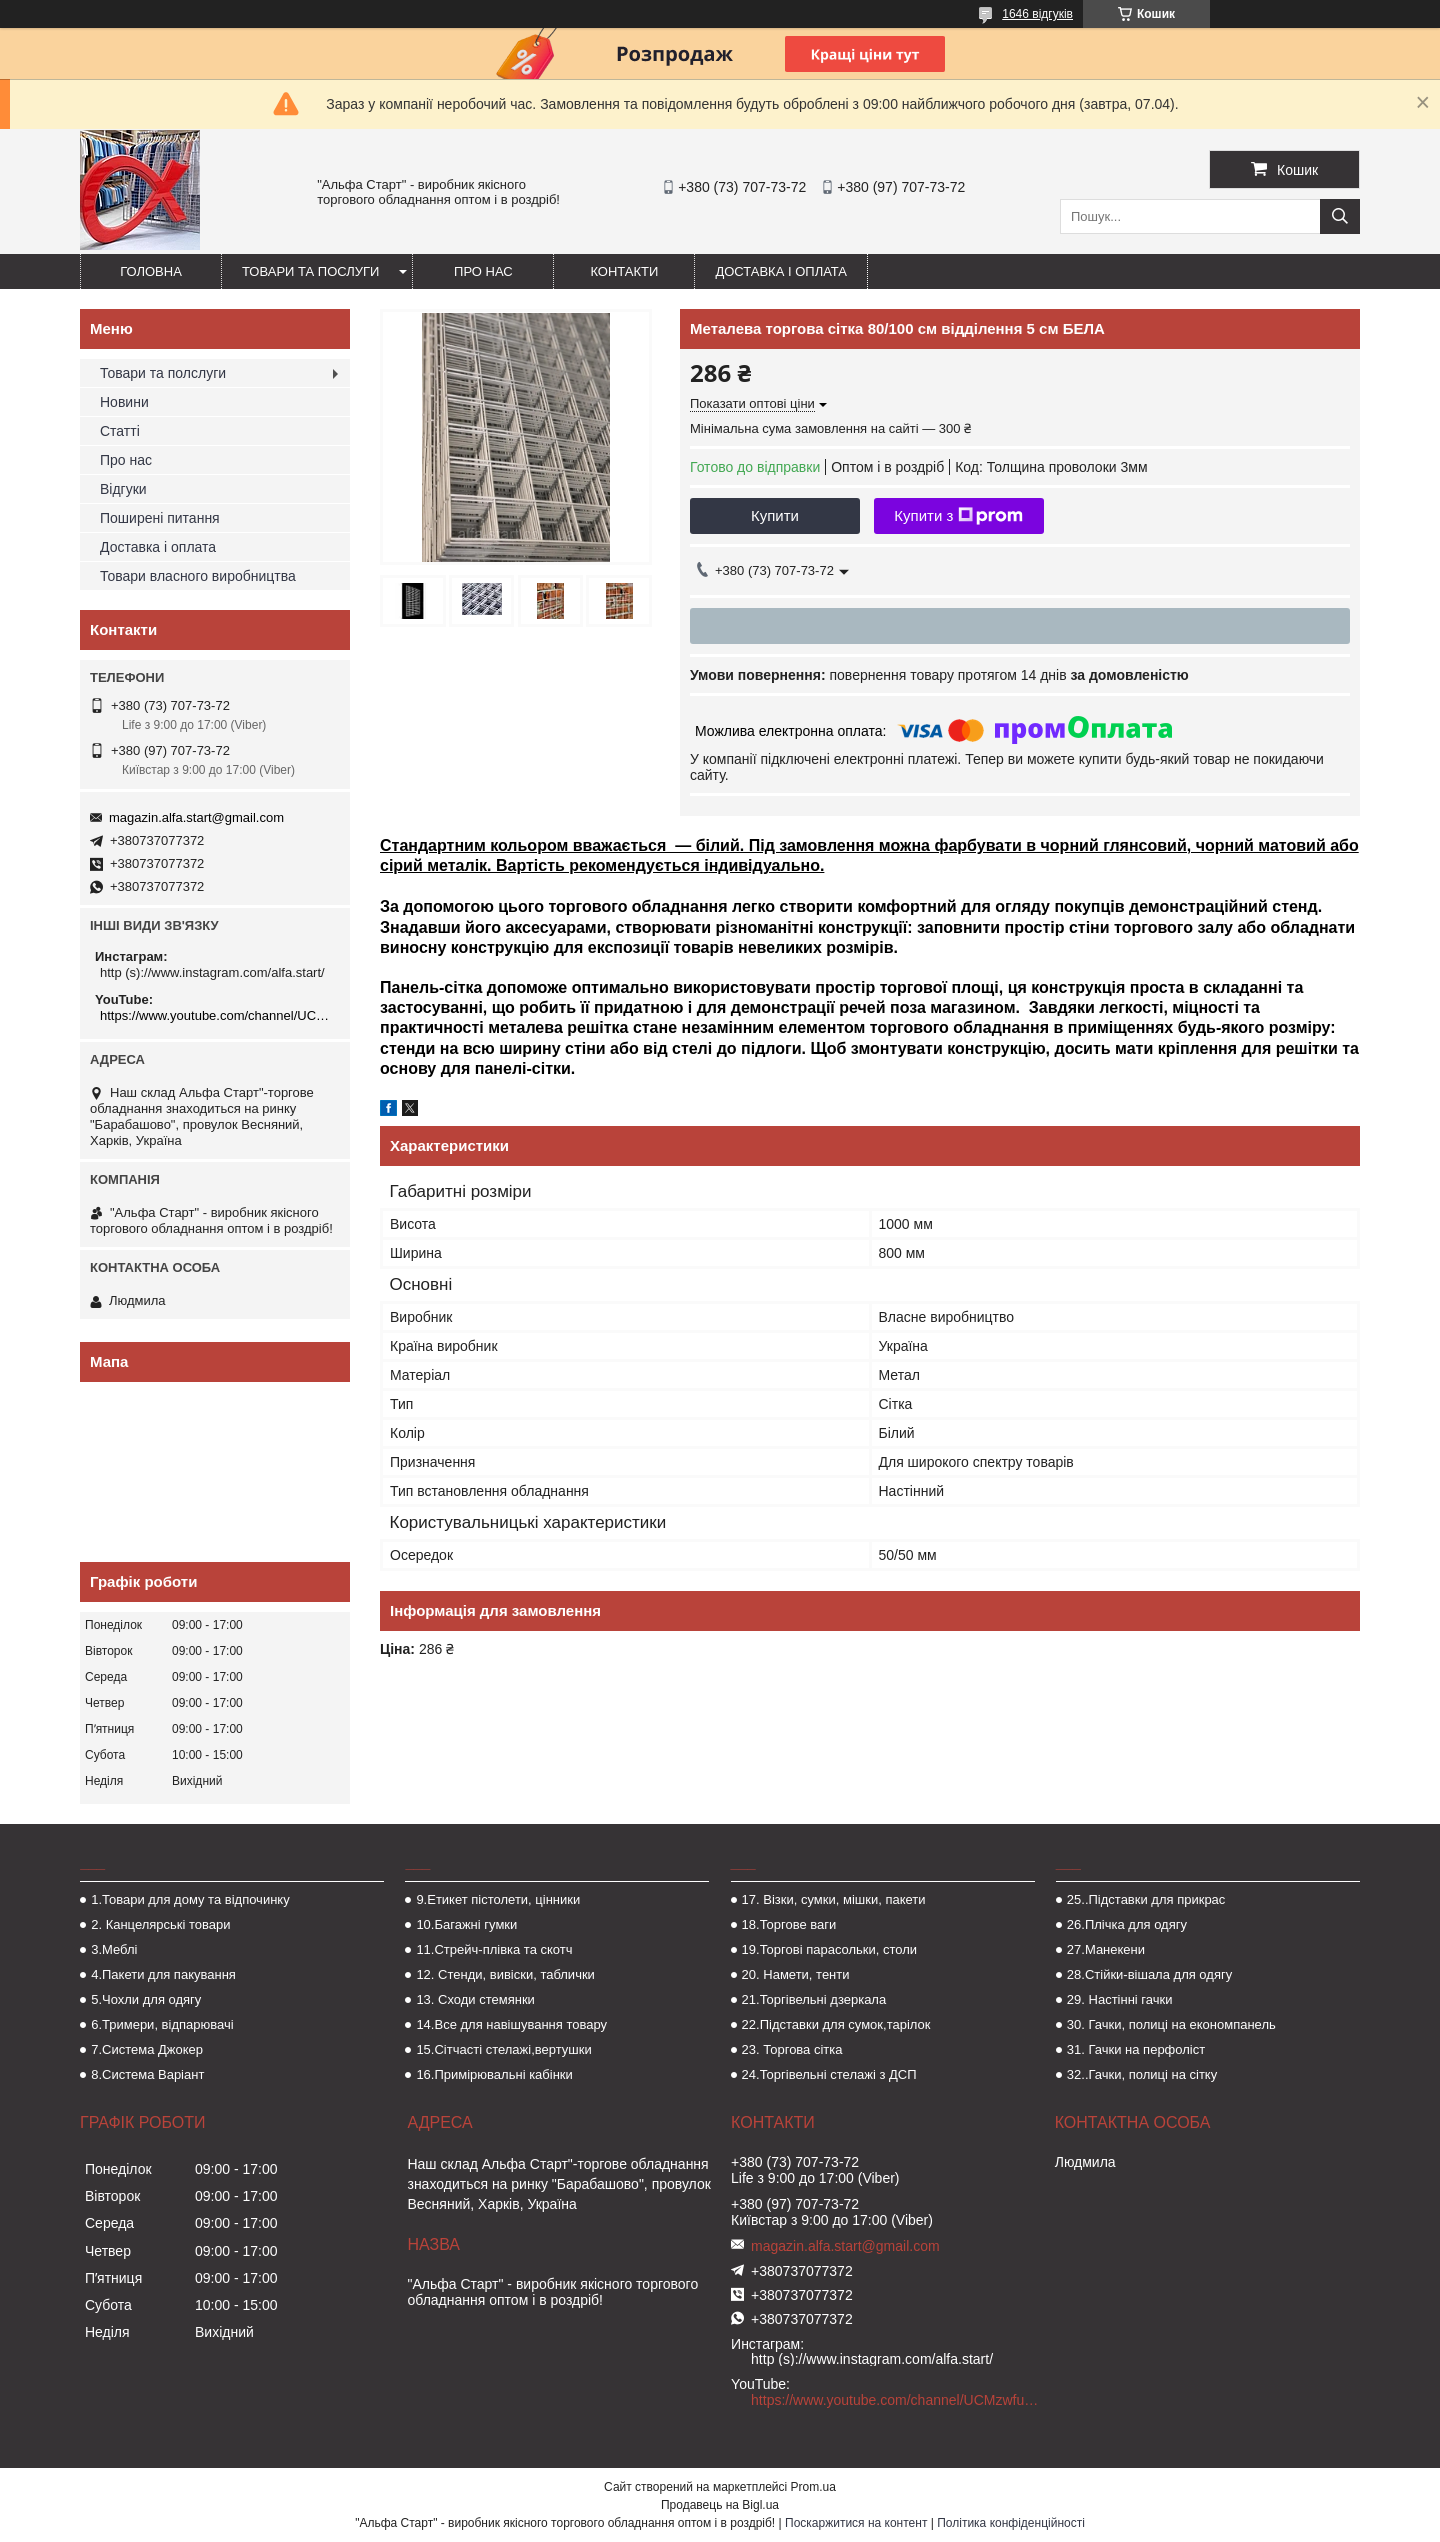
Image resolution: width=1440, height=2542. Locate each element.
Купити (775, 515)
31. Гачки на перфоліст (1136, 2049)
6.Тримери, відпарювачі (162, 2024)
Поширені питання (160, 518)
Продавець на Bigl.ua (720, 2505)
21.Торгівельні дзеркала (814, 1999)
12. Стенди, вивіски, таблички (505, 1974)
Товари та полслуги (163, 373)
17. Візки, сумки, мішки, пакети (834, 1899)
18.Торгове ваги (789, 1924)
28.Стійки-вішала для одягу (1149, 1974)
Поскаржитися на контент (856, 2523)
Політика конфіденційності (1011, 2523)
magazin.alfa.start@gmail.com (196, 817)
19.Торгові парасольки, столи (830, 1949)
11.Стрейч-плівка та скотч (494, 1949)
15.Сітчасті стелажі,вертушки (503, 2049)
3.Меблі (114, 1949)
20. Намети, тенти (796, 1974)
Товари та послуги (310, 271)
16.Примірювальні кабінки (494, 2074)
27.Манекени (1106, 1949)
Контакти (624, 271)
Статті (120, 431)
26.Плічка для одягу (1127, 1924)
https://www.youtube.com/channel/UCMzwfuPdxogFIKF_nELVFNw (217, 1015)
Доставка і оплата (781, 271)
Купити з (958, 516)
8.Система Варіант (147, 2074)
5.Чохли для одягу (146, 1999)
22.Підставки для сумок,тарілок (836, 2024)
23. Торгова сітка (792, 2049)
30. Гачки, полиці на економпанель (1171, 2024)
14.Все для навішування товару (511, 2024)
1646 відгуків (1037, 14)
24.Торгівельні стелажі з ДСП (829, 2074)
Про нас (483, 271)
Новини (124, 402)
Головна (151, 271)
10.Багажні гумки (466, 1924)
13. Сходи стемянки (475, 1999)
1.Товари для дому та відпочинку (190, 1899)
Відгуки (123, 489)
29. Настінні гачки (1120, 1999)
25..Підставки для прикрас (1146, 1899)
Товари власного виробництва (198, 576)
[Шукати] (1340, 216)
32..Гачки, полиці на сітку (1142, 2074)
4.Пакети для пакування (163, 1974)
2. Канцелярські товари (160, 1924)
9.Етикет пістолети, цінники (498, 1899)
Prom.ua (813, 2487)
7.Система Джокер (147, 2049)
